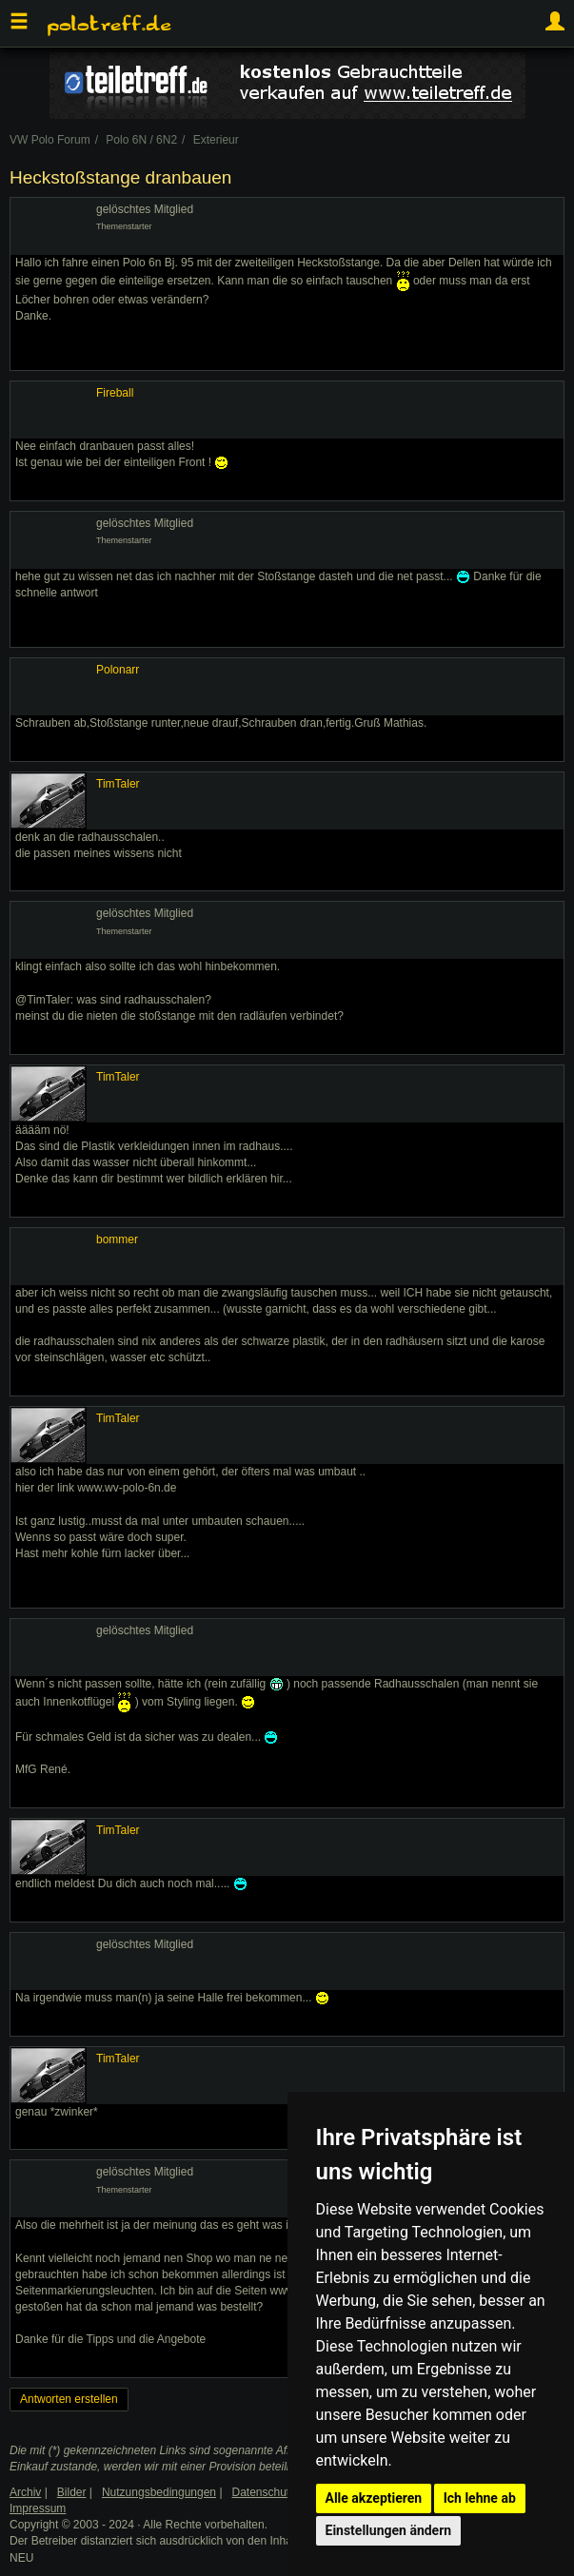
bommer (117, 1239)
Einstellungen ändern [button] (389, 2530)
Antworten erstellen (69, 2399)
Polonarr (117, 669)
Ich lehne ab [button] (480, 2498)
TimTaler (118, 783)
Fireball (114, 393)
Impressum (38, 2508)
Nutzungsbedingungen (159, 2492)
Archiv (25, 2492)
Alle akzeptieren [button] (374, 2498)
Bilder (72, 2492)
